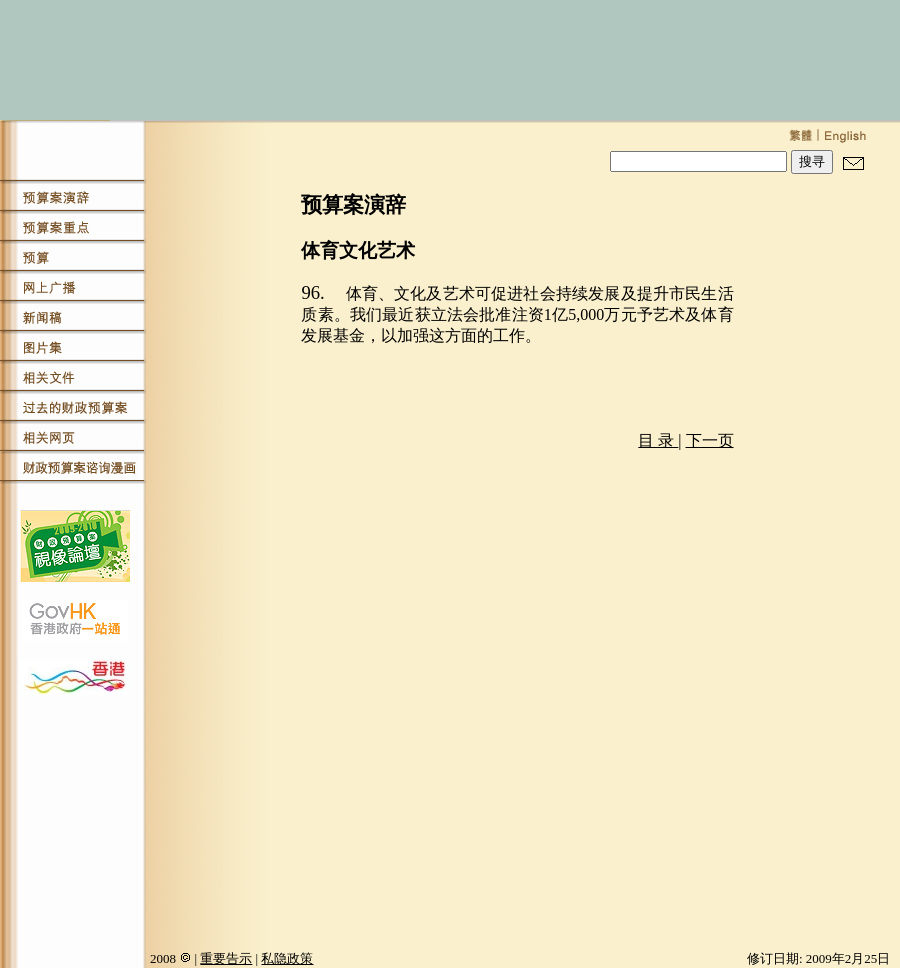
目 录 (658, 440)
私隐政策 (287, 958)
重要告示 (226, 958)
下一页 (710, 440)
